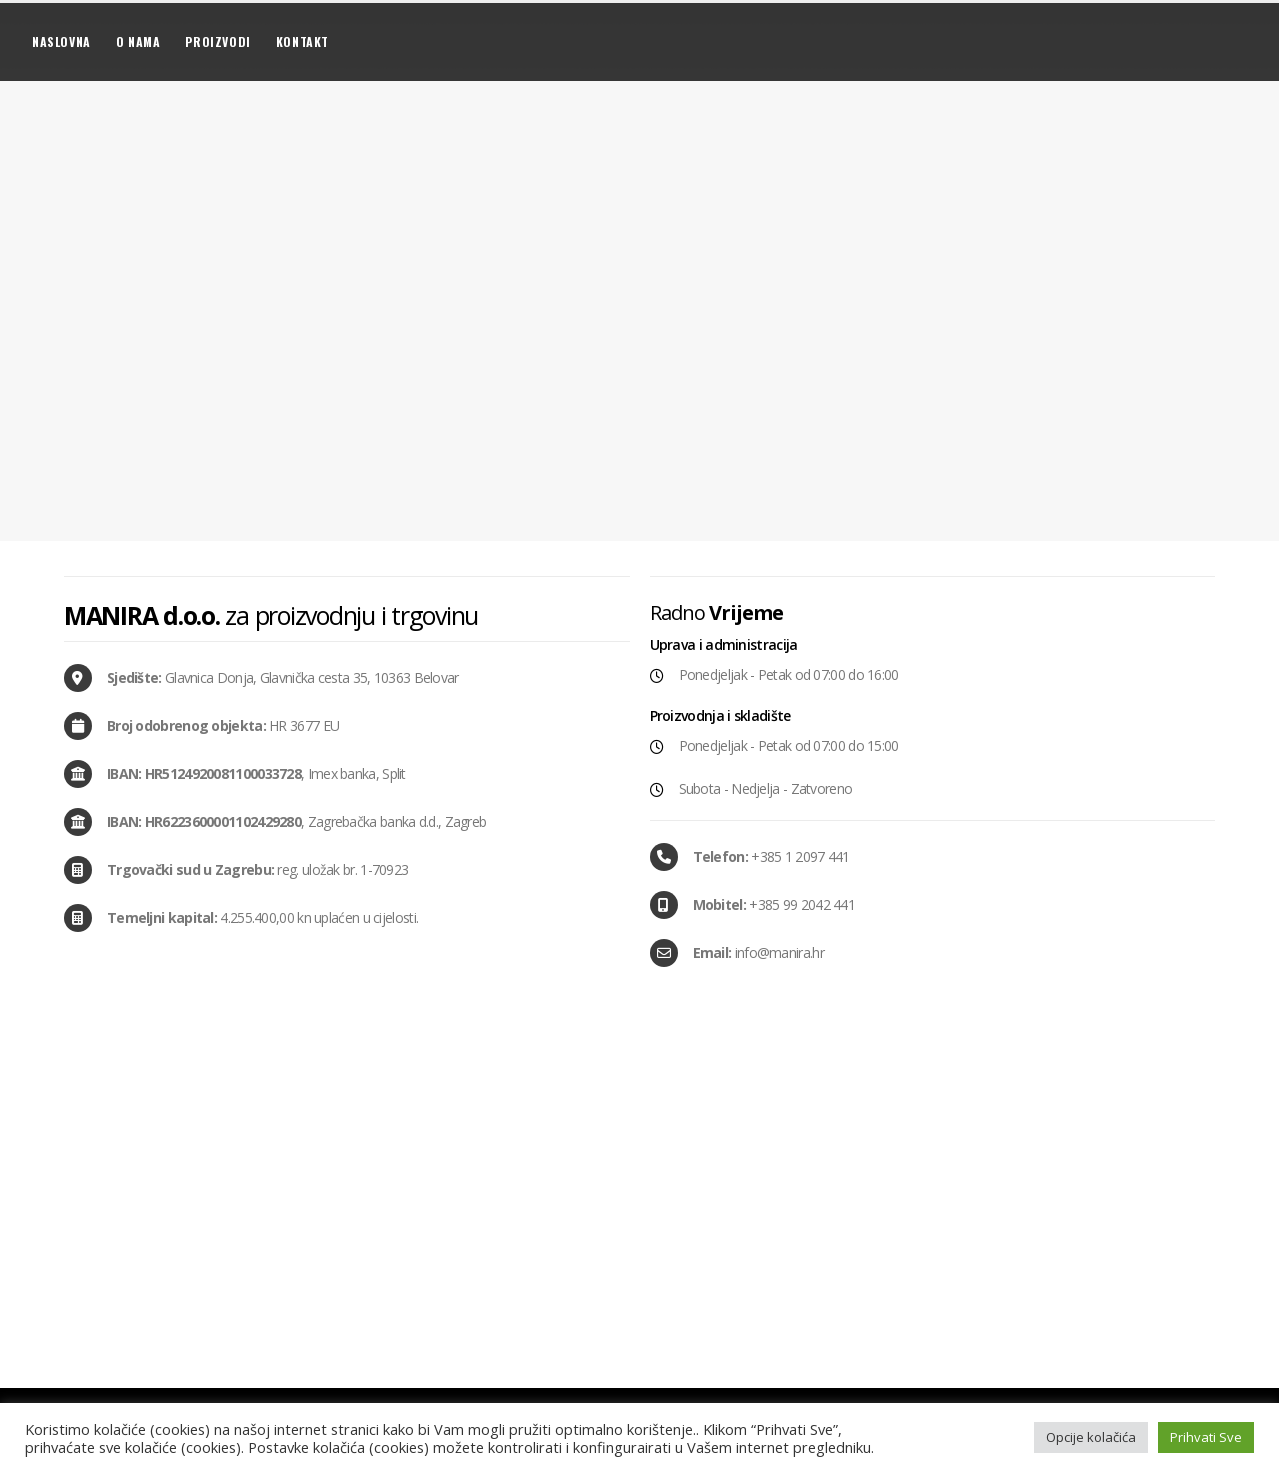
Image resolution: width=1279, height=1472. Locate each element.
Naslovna (61, 41)
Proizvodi (217, 41)
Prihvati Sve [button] (1206, 1437)
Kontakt (302, 41)
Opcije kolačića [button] (1091, 1437)
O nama (138, 41)
